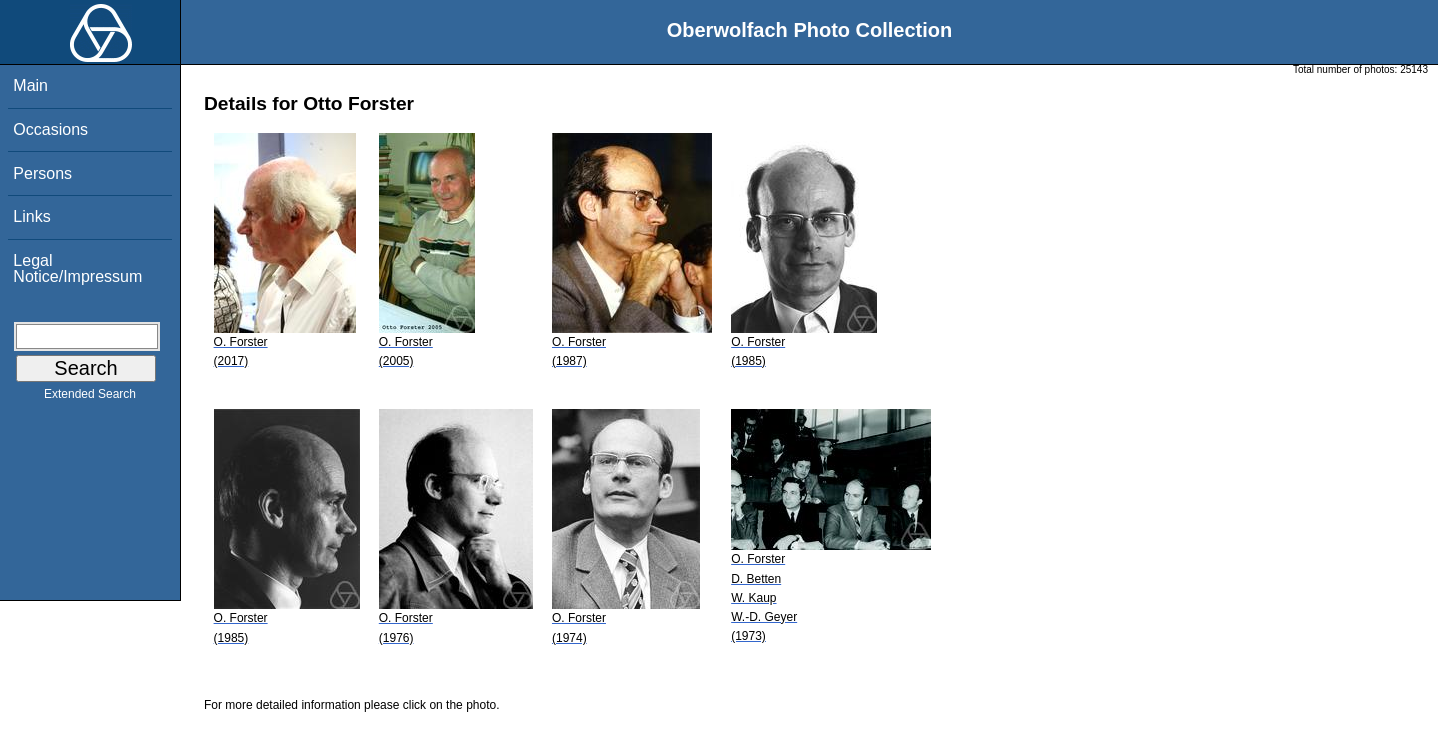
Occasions (50, 129)
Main (30, 85)
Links (31, 216)
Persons (42, 173)
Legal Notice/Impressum (77, 268)
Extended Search (90, 398)
